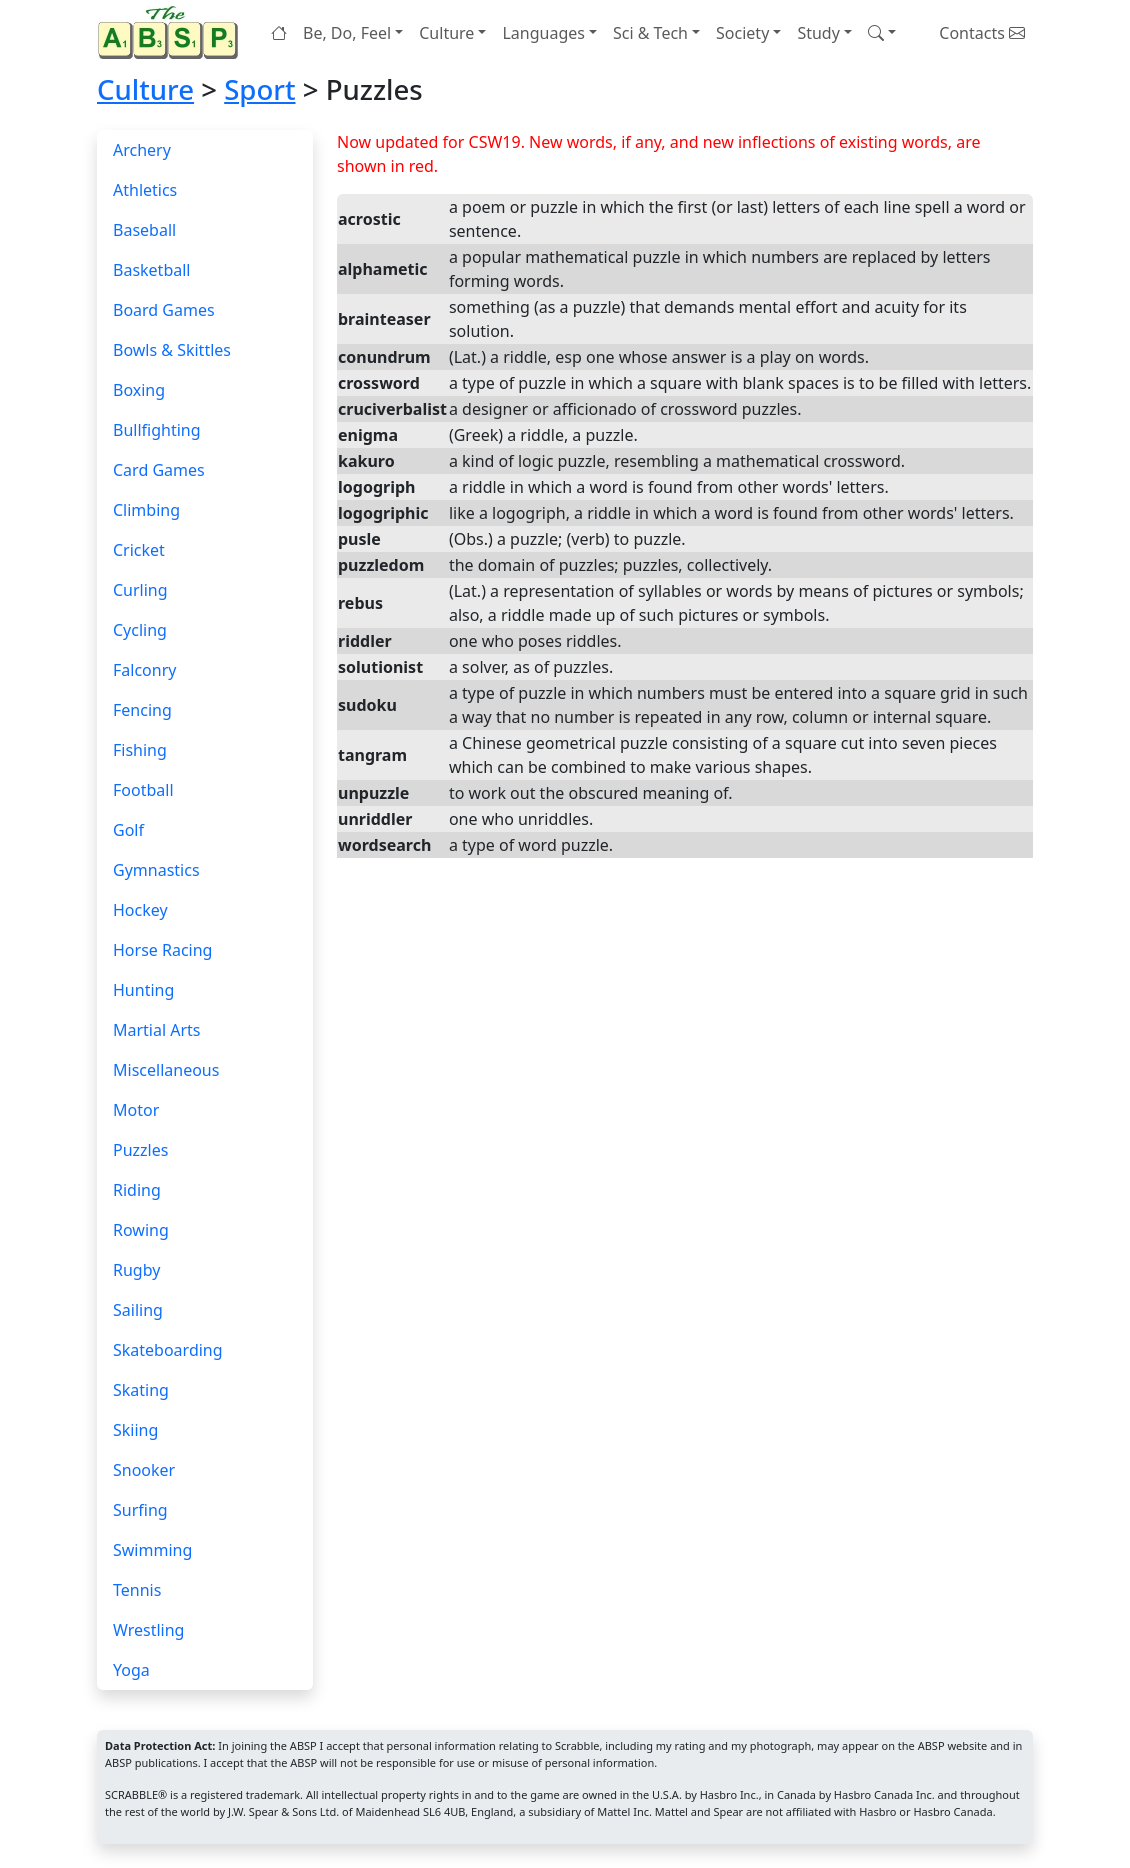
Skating (141, 1390)
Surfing (140, 1510)
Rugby (136, 1270)
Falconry (144, 670)
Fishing (140, 750)
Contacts (982, 33)
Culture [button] (446, 33)
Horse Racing (162, 950)
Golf (128, 830)
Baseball (144, 230)
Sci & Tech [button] (650, 33)
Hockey (140, 910)
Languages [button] (543, 33)
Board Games (164, 310)
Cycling (140, 630)
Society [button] (742, 33)
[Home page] (172, 32)
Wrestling (148, 1630)
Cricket (139, 550)
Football (143, 790)
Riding (137, 1190)
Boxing (139, 390)
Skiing (135, 1430)
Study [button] (818, 33)
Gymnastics (156, 870)
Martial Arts (157, 1030)
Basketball (151, 270)
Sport (259, 89)
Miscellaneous (166, 1070)
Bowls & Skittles (172, 350)
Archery (142, 150)
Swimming (152, 1550)
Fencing (142, 710)
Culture (145, 89)
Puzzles (140, 1150)
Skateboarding (168, 1350)
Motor (136, 1110)
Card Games (159, 470)
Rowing (141, 1230)
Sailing (138, 1310)
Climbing (146, 510)
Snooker (144, 1470)
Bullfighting (157, 430)
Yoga (131, 1670)
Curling (140, 590)
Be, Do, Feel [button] (347, 33)
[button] (882, 33)
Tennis (137, 1590)
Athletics (145, 190)
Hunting (143, 990)
